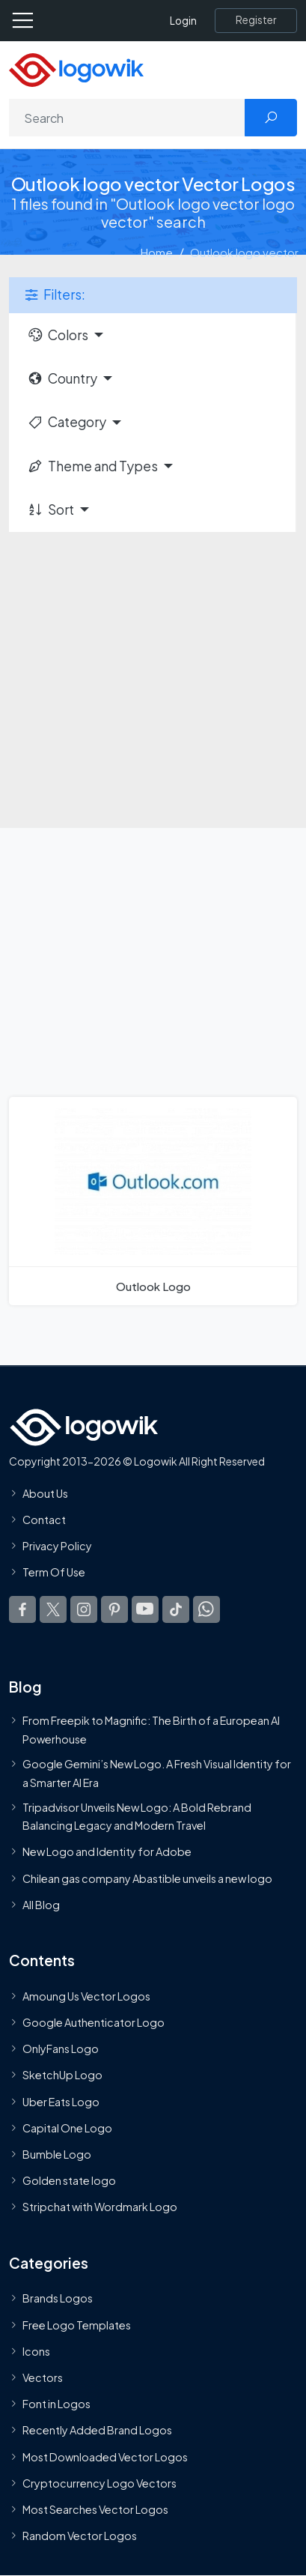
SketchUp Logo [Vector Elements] (62, 2074)
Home (157, 252)
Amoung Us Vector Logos (86, 1996)
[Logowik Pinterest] (114, 1609)
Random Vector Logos (79, 2535)
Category (66, 422)
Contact (44, 1519)
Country (62, 378)
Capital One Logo (67, 2128)
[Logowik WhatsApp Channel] (206, 1609)
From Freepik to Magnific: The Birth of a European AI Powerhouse (151, 1729)
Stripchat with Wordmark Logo (99, 2206)
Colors (57, 335)
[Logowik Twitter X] (53, 1609)
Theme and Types (92, 466)
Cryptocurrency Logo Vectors (99, 2483)
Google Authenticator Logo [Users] (93, 2022)
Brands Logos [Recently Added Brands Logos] (57, 2298)
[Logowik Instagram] (83, 1609)
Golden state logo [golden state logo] (69, 2180)
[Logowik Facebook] (22, 1609)
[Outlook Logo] (153, 1201)
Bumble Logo (56, 2154)
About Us (45, 1493)
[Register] (256, 20)
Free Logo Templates (76, 2325)
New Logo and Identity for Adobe (107, 1851)
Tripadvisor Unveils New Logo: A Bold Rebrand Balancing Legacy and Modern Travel (136, 1816)
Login (183, 20)
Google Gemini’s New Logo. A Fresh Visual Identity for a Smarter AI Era (156, 1773)
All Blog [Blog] (41, 1904)
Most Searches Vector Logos (95, 2509)
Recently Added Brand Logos (97, 2430)
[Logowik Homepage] (76, 68)
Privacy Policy (57, 1545)
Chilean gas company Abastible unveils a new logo (147, 1878)
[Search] (127, 117)
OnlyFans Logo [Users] (60, 2048)
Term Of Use (53, 1572)
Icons (36, 2351)
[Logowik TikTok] (175, 1609)
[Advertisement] (153, 671)
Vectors (42, 2377)
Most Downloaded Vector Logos (105, 2457)
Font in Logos (56, 2403)
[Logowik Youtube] (145, 1609)
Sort (50, 509)
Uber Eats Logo (61, 2101)
